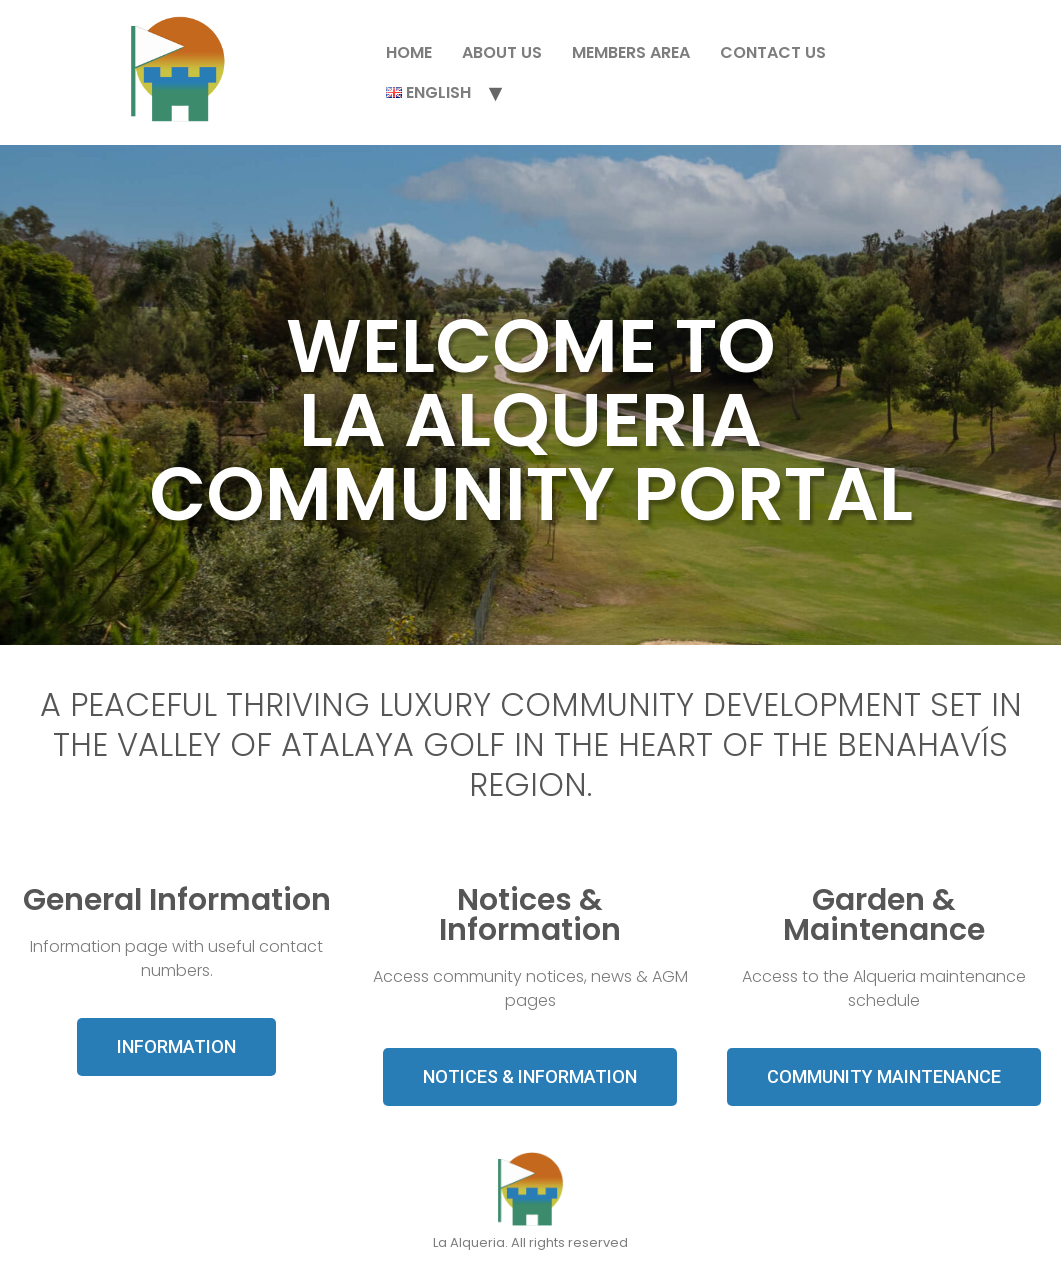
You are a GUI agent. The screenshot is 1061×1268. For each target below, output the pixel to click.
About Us (502, 52)
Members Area (631, 52)
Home (409, 52)
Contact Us (773, 52)
